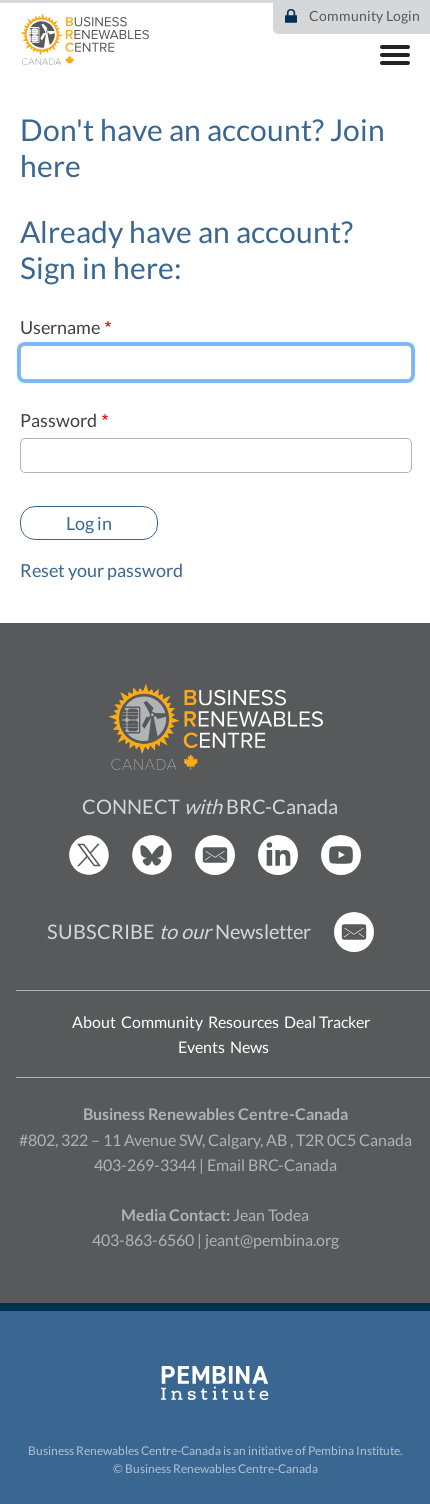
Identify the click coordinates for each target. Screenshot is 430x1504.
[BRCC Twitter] (89, 869)
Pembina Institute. (355, 1450)
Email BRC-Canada (272, 1164)
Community (162, 1021)
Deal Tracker (327, 1021)
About (94, 1021)
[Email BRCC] (215, 869)
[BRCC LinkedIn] (278, 869)
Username (60, 327)
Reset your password (101, 570)
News (249, 1046)
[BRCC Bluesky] (152, 869)
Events (201, 1046)
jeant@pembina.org (272, 1239)
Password (58, 420)
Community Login (364, 15)
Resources (243, 1021)
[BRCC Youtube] (341, 869)
